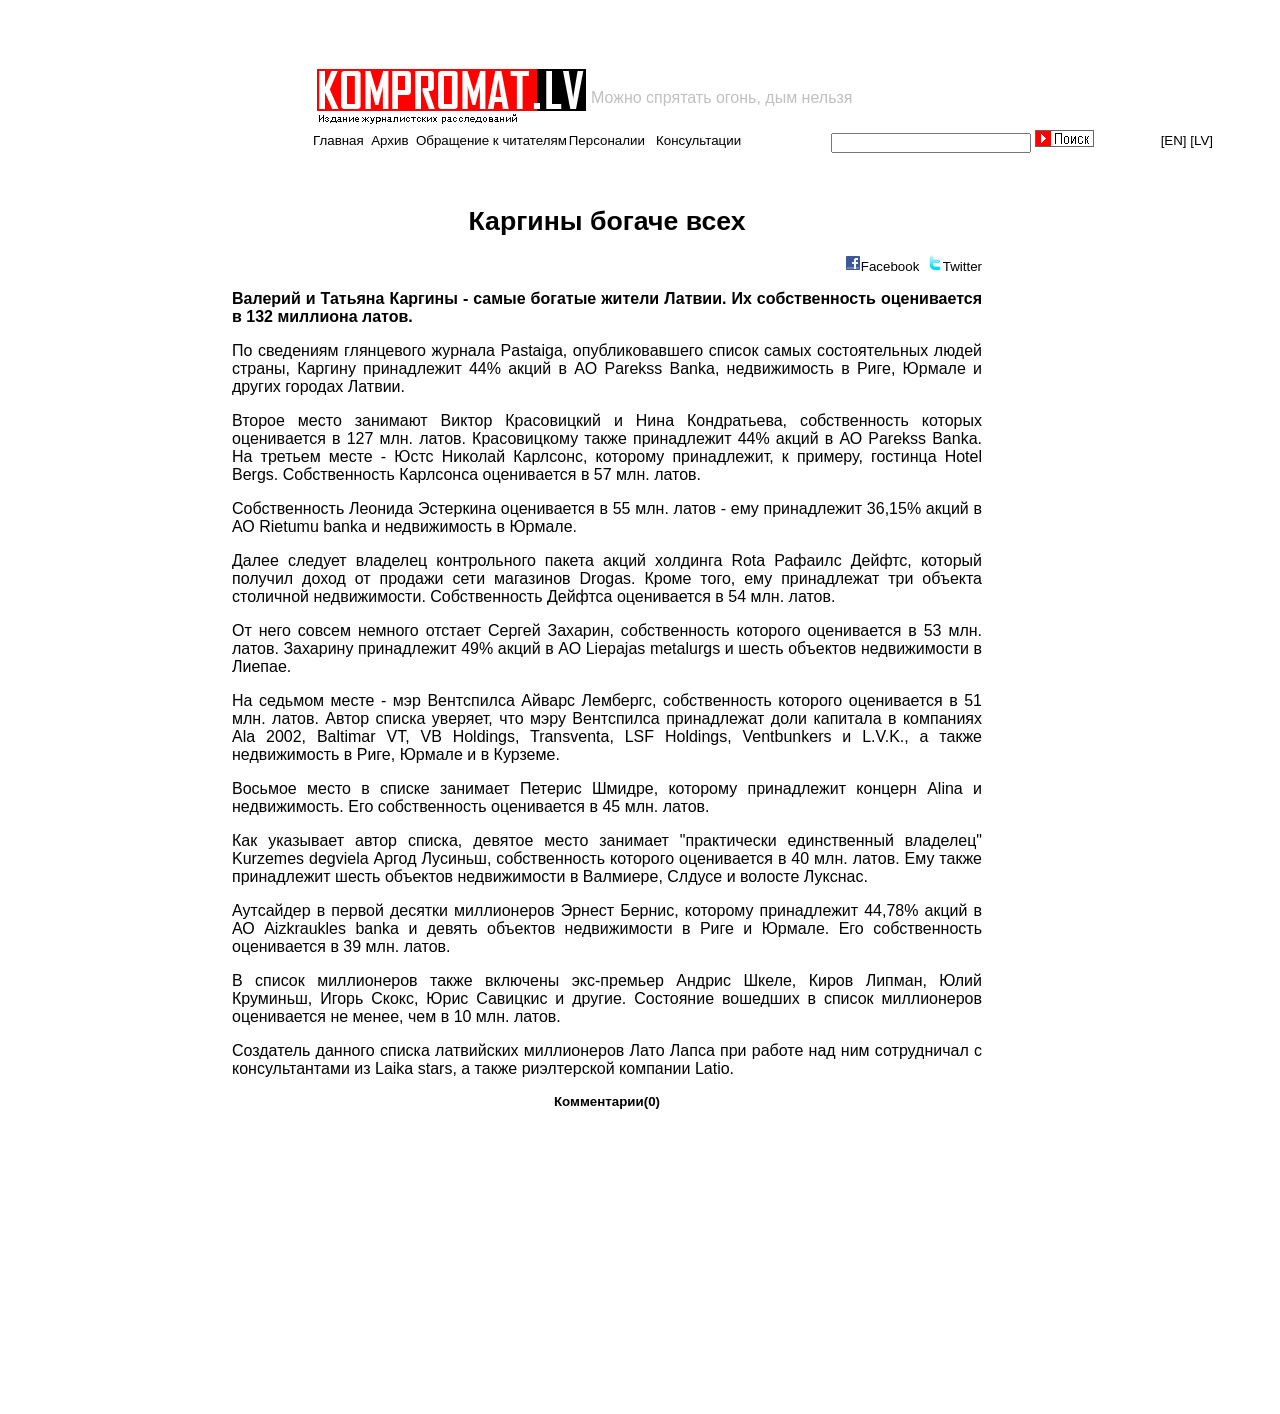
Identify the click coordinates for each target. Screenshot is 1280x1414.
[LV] (1201, 140)
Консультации (698, 140)
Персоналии (607, 140)
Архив (389, 140)
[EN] (1174, 140)
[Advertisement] (548, 34)
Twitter (962, 266)
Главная (338, 140)
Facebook (890, 266)
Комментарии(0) (607, 1101)
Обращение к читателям (491, 140)
